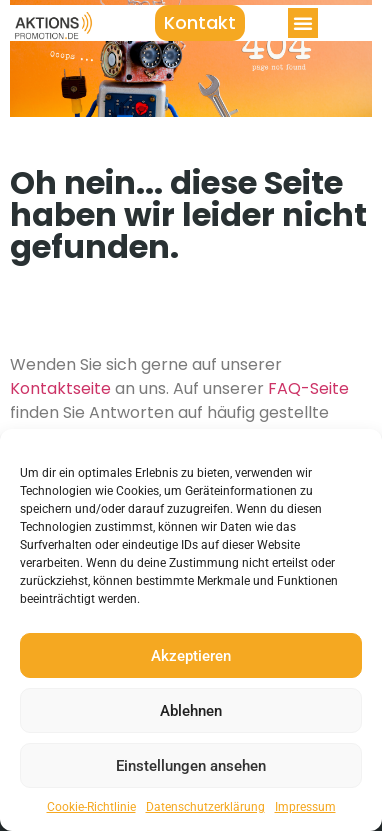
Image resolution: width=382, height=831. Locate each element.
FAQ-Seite (308, 388)
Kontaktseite (60, 388)
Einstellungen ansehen (191, 766)
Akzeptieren (191, 656)
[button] (303, 23)
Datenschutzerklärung (205, 807)
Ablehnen (191, 711)
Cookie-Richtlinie (91, 807)
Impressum (305, 807)
